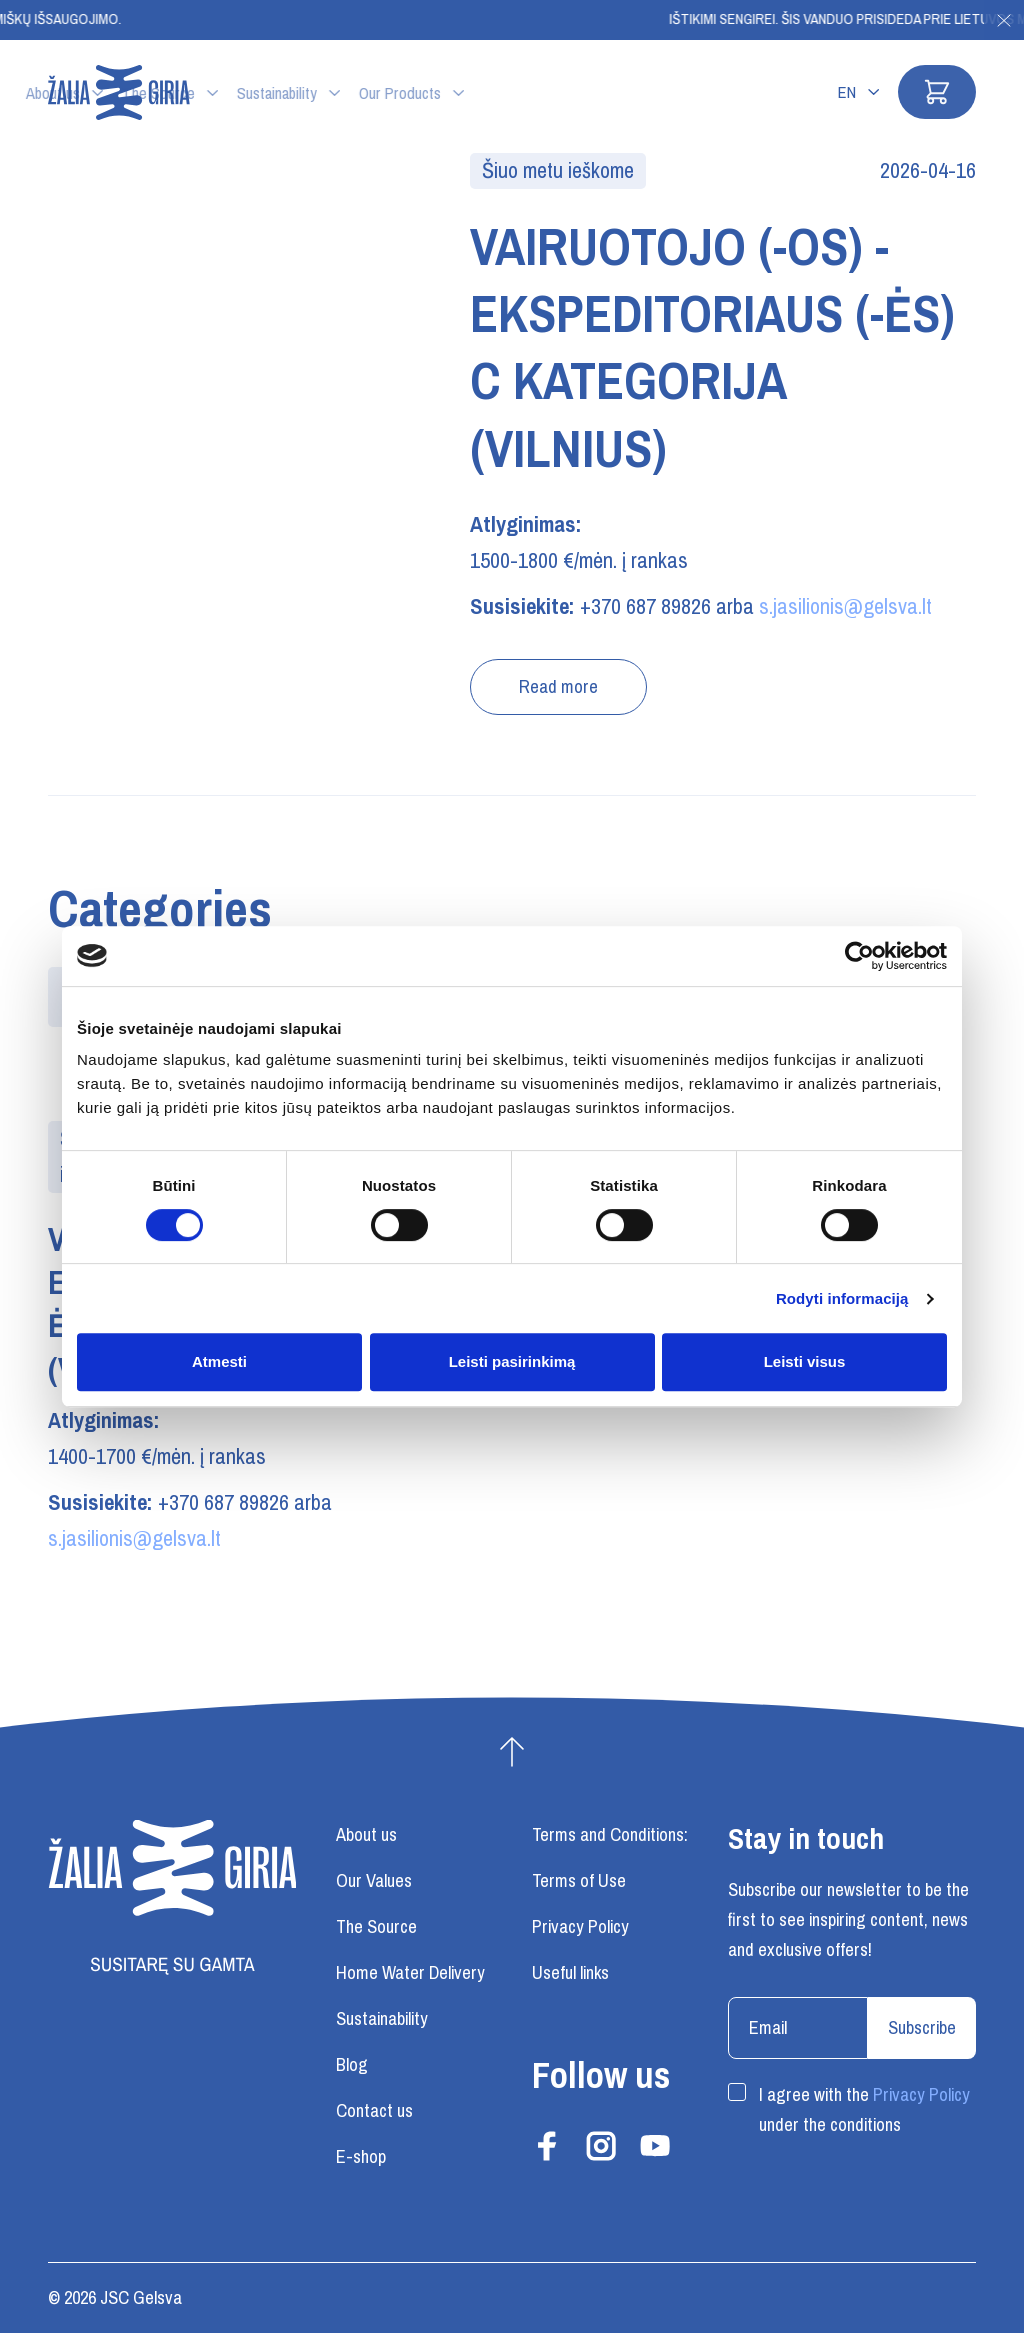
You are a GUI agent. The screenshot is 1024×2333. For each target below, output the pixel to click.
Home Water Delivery (410, 1973)
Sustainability (457, 94)
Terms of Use (579, 1881)
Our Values (374, 1881)
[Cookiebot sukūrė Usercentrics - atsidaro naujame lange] (859, 956)
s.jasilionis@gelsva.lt (845, 606)
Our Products (580, 94)
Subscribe (922, 2028)
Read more (558, 687)
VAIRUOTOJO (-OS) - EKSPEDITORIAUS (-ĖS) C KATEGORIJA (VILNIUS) (712, 348)
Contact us (374, 2111)
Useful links (570, 1973)
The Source (338, 94)
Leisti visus (805, 1361)
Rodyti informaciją (842, 1298)
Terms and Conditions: (610, 1835)
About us (233, 94)
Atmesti (219, 1361)
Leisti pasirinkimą (512, 1361)
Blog (352, 2065)
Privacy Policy (921, 2095)
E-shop (361, 2157)
